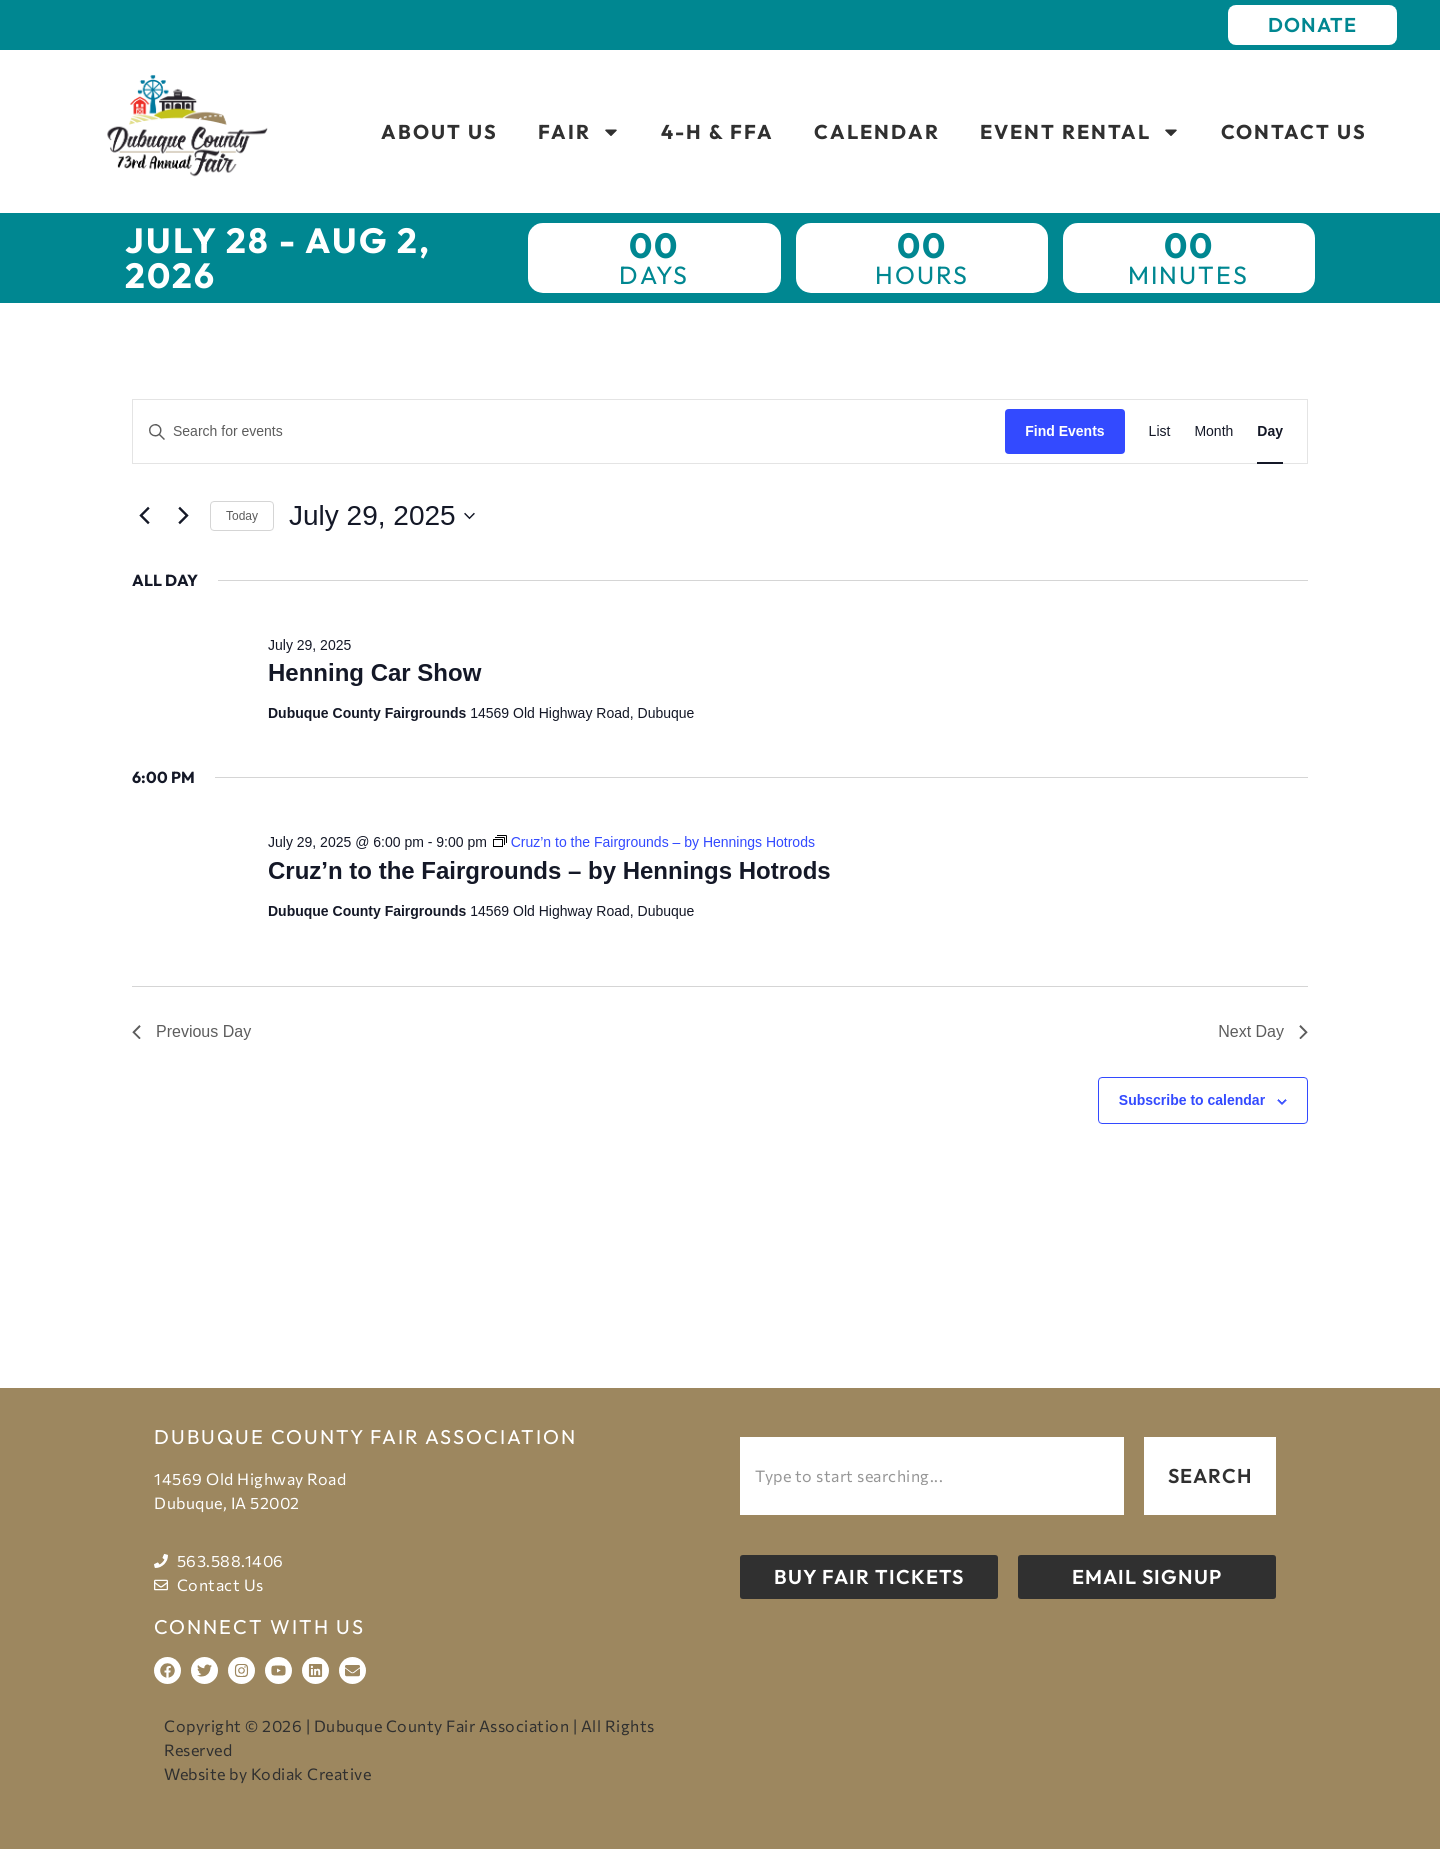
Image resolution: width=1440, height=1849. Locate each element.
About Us (439, 131)
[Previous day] (144, 516)
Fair (579, 132)
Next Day (1263, 1031)
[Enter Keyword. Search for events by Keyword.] (569, 431)
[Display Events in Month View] (1213, 431)
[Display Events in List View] (1160, 431)
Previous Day (191, 1031)
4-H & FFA (717, 131)
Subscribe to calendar (1192, 1100)
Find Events (1064, 431)
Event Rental (1080, 132)
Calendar (877, 131)
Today (242, 516)
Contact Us (1294, 131)
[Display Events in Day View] (1270, 431)
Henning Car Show (374, 672)
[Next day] (183, 516)
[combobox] (932, 1476)
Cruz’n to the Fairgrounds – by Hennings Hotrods (549, 870)
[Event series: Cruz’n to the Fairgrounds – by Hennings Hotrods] (654, 842)
